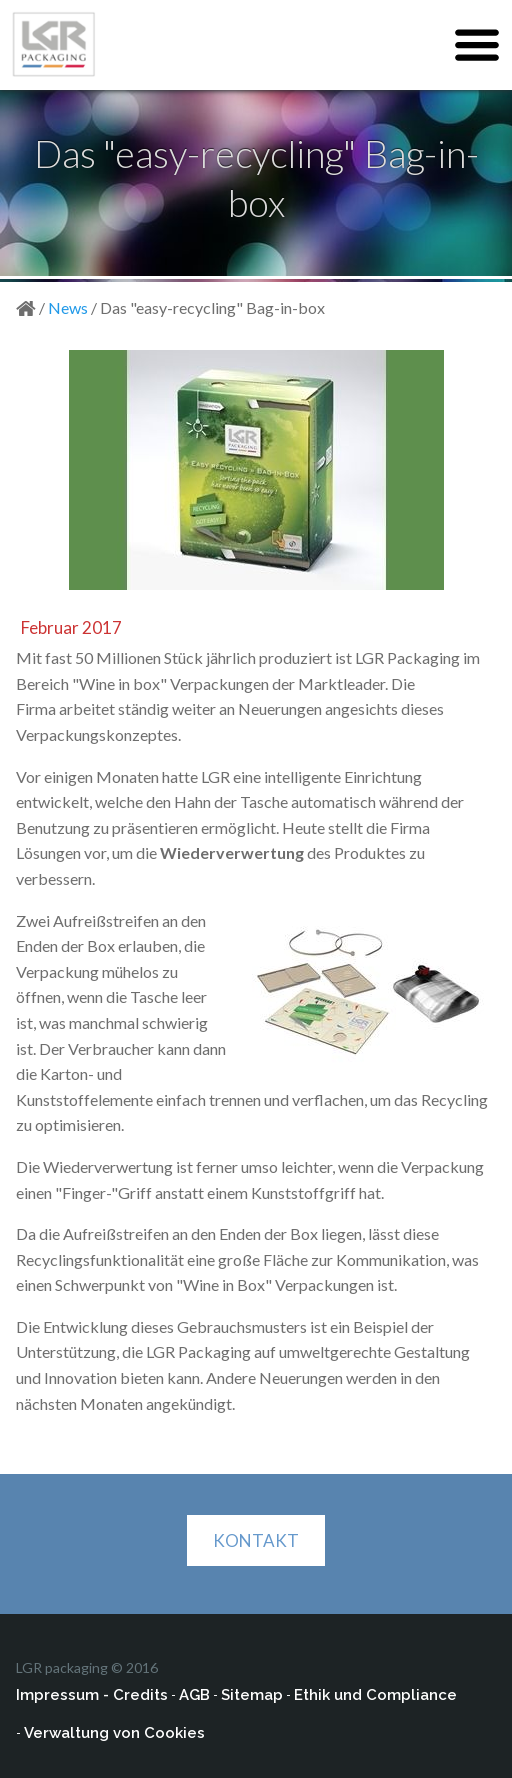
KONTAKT (256, 1540)
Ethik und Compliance (375, 1695)
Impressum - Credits (92, 1695)
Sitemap (252, 1695)
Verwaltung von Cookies (114, 1733)
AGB (194, 1695)
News (68, 307)
